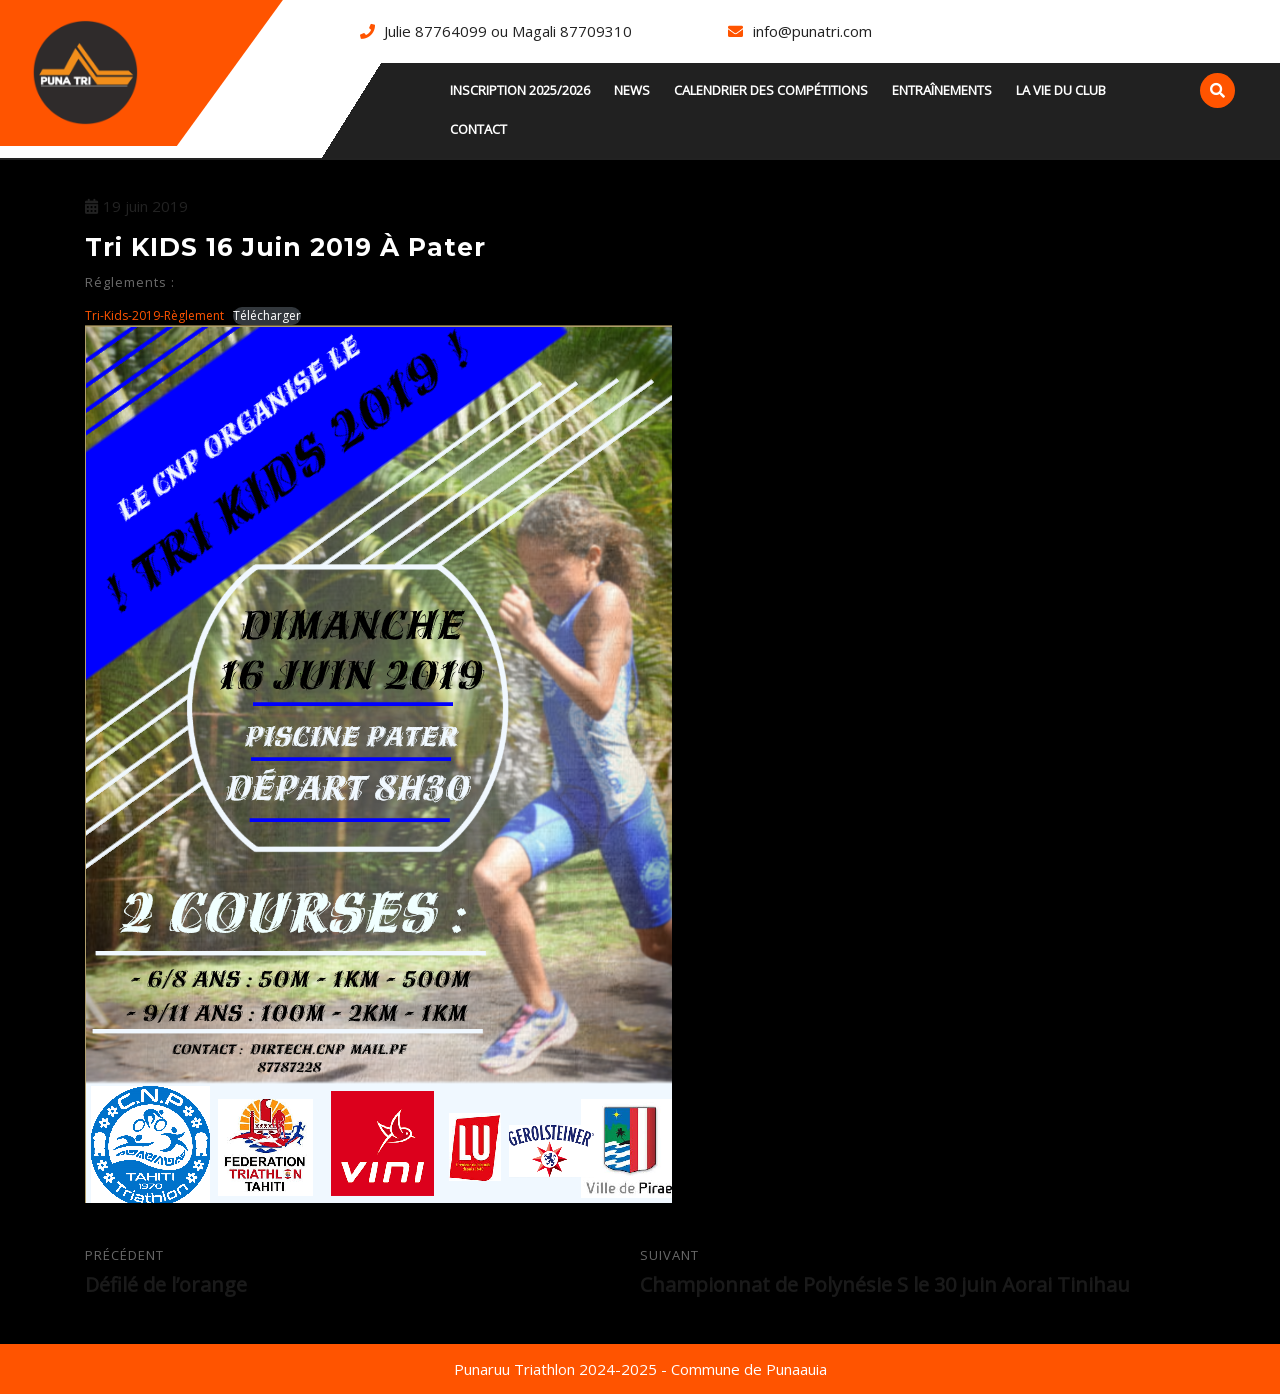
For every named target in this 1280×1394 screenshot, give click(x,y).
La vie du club (1061, 90)
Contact (478, 129)
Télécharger (267, 315)
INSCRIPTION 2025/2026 (520, 90)
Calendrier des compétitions (771, 90)
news (632, 90)
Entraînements (942, 90)
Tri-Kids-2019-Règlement (154, 315)
